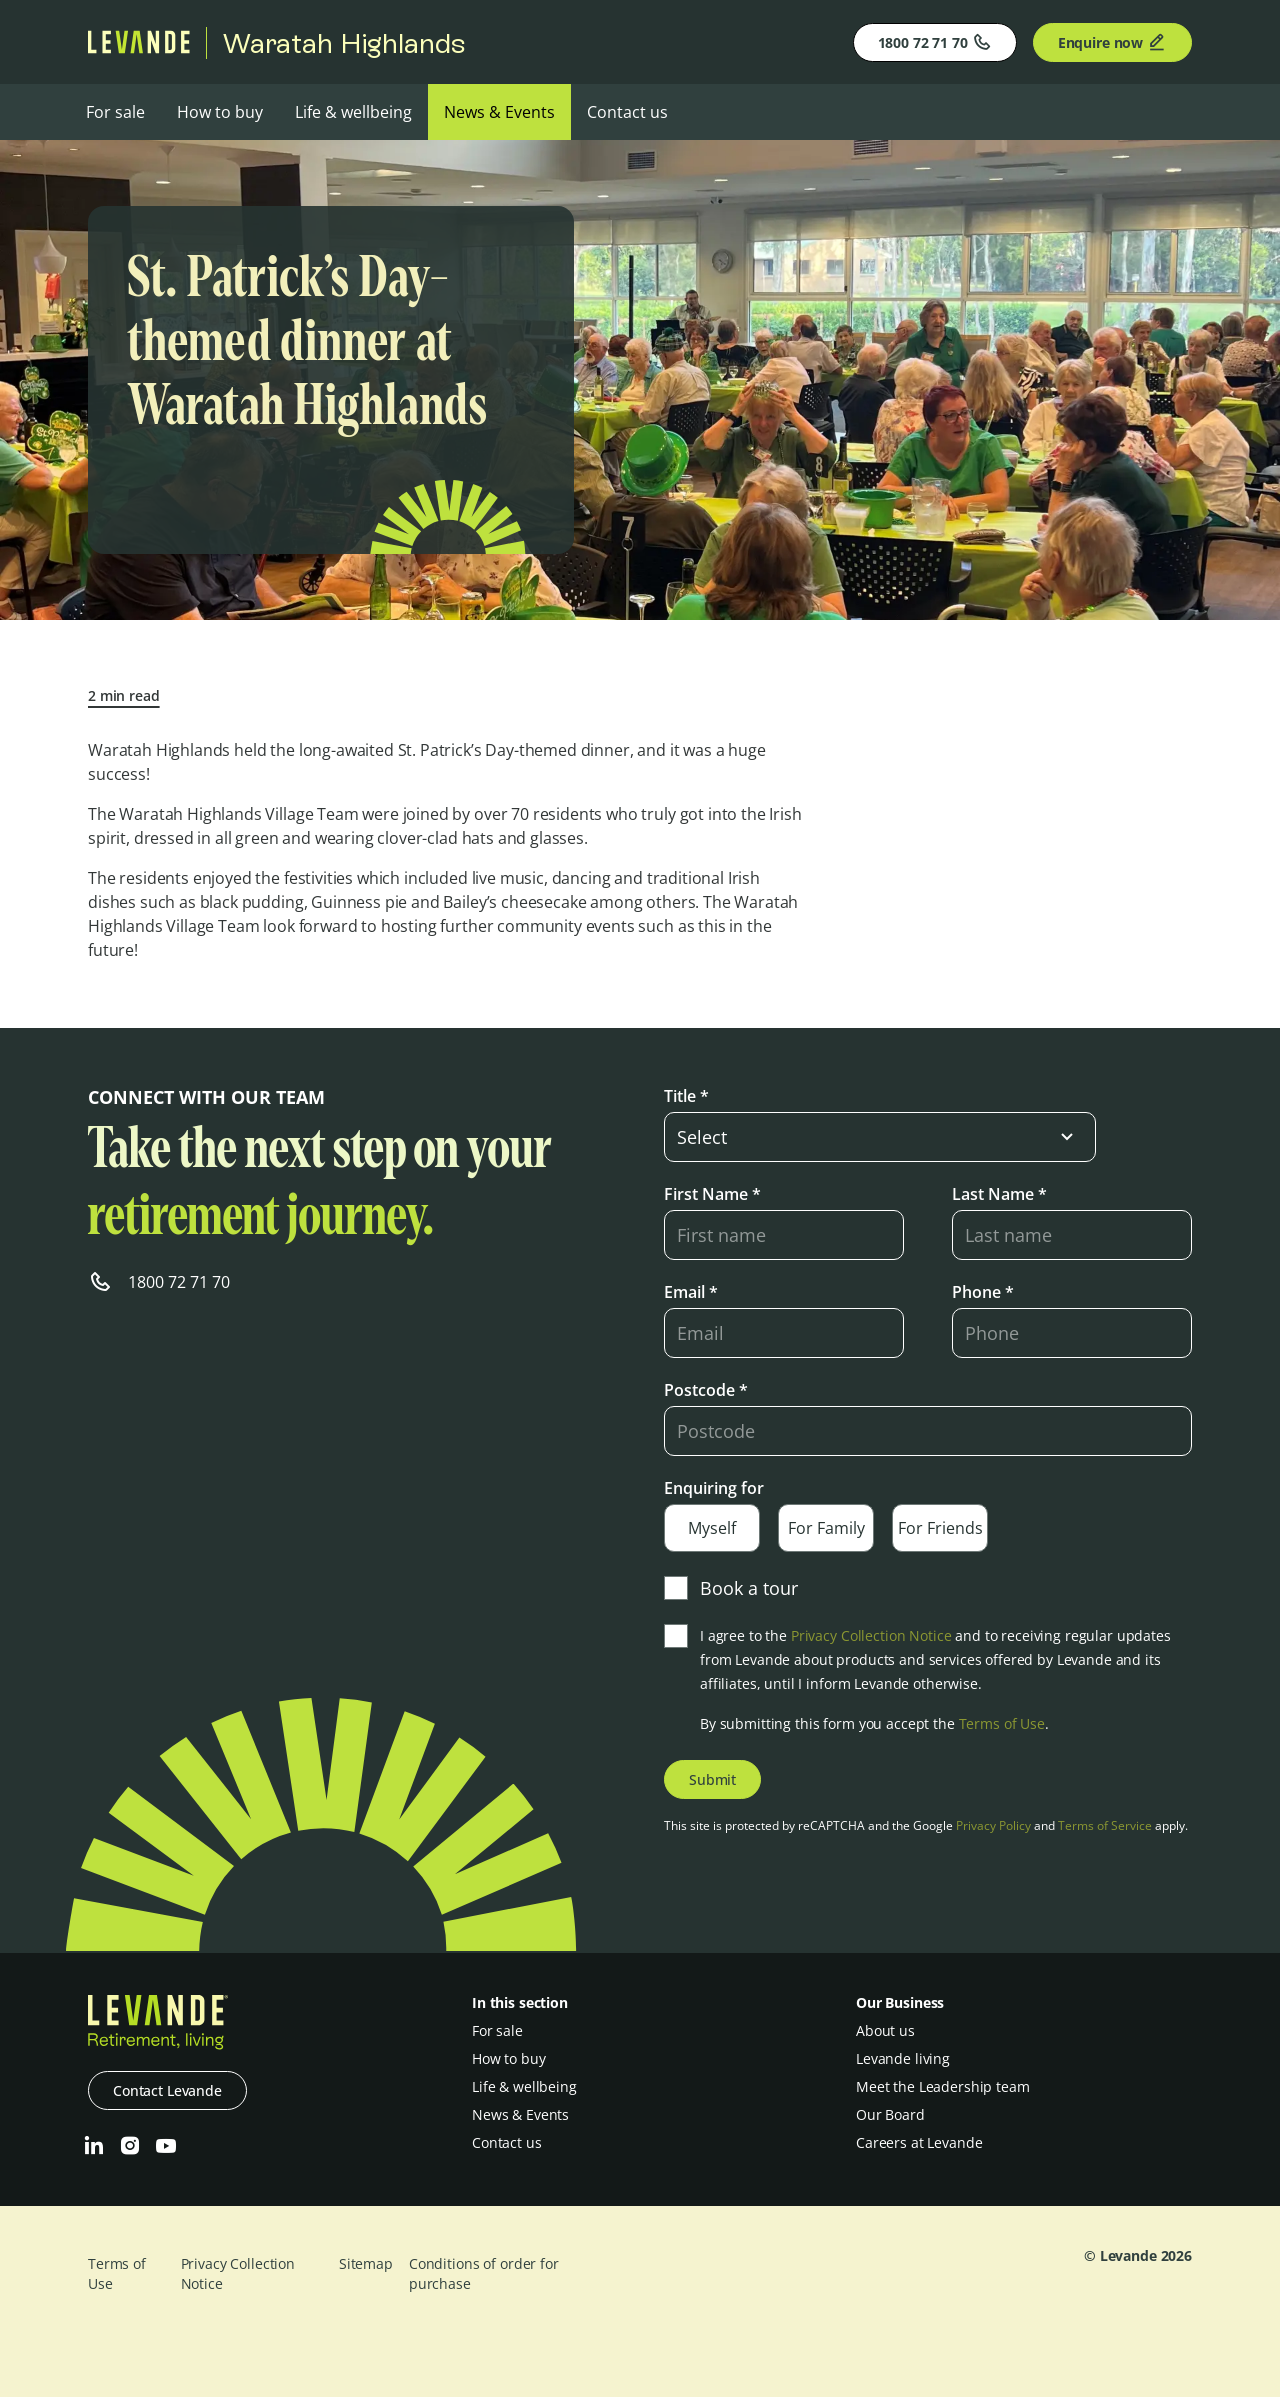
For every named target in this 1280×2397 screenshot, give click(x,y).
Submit (712, 1779)
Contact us (627, 112)
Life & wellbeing (353, 112)
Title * (686, 1096)
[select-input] (880, 1137)
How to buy (220, 112)
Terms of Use (1002, 1723)
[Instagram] (130, 2146)
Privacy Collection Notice (871, 1635)
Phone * (983, 1292)
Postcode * (706, 1390)
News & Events (499, 112)
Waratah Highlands (344, 43)
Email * (691, 1292)
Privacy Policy (993, 1825)
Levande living (903, 2058)
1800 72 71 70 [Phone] (935, 42)
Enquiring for (714, 1488)
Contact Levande (167, 2090)
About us (885, 2030)
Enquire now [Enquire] (1112, 42)
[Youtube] (166, 2146)
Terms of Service (1105, 1825)
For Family (826, 1528)
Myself (712, 1528)
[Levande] (139, 48)
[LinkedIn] (94, 2146)
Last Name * (999, 1194)
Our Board (890, 2114)
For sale (115, 112)
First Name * (712, 1194)
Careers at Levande (919, 2142)
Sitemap (366, 2263)
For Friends (940, 1528)
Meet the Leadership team (943, 2086)
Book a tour (731, 1588)
